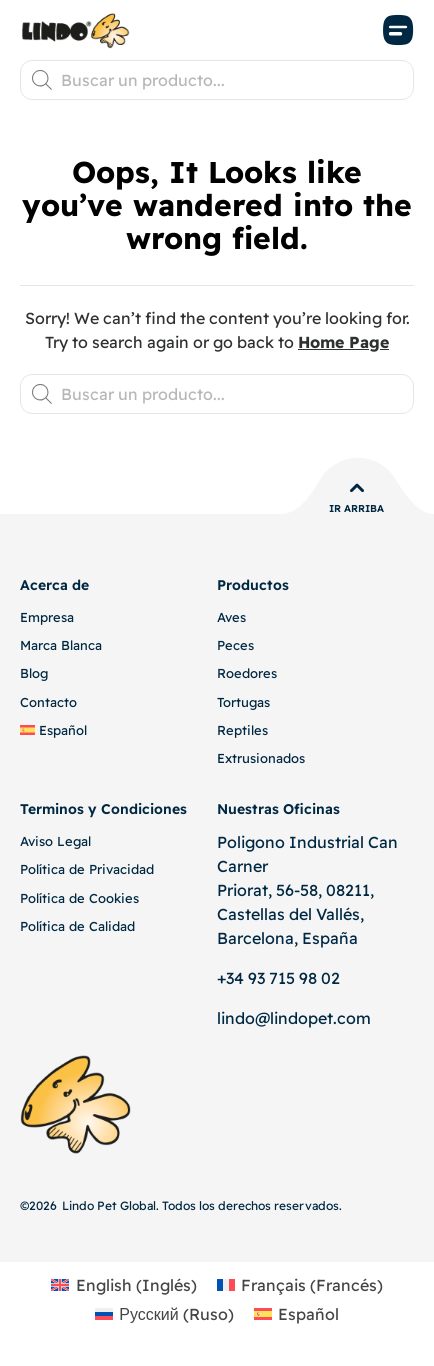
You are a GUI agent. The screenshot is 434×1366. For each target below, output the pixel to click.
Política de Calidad (77, 926)
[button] (399, 30)
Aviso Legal (55, 841)
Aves (231, 617)
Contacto (48, 702)
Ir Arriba (356, 508)
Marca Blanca (61, 645)
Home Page (343, 342)
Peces (235, 645)
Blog (34, 673)
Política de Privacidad (87, 869)
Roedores (247, 673)
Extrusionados (261, 758)
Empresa (47, 617)
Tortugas (243, 702)
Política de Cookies (79, 898)
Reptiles (242, 730)
